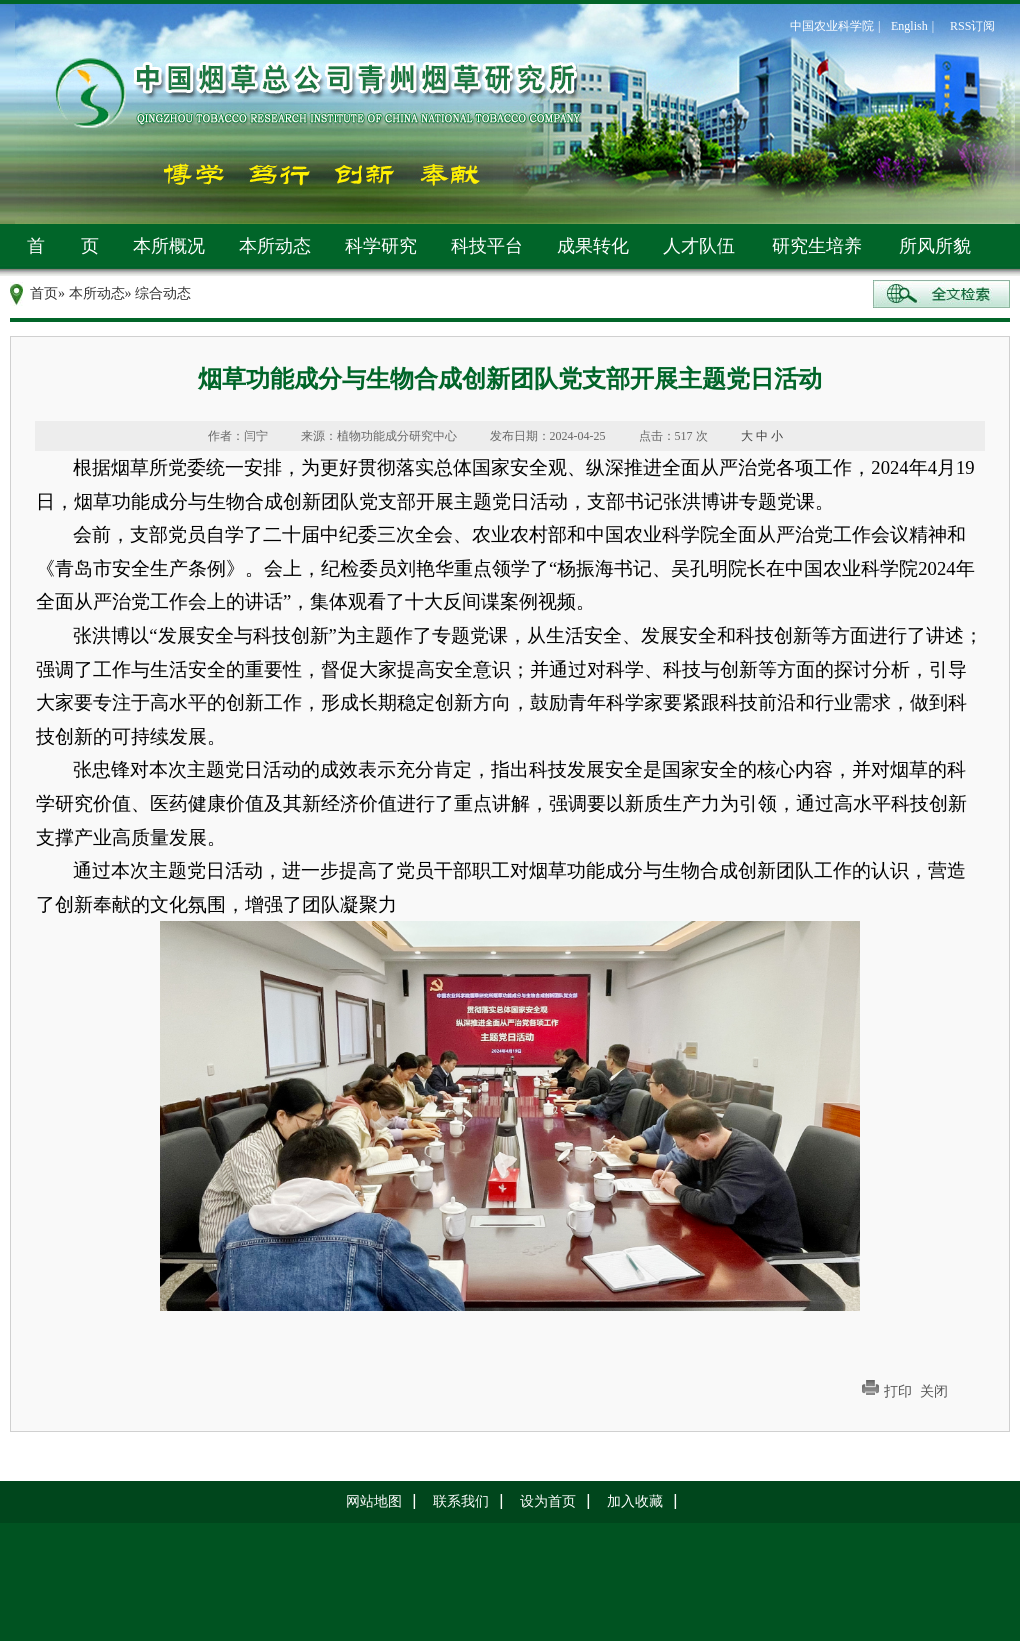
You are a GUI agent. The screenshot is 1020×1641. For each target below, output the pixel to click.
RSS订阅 (972, 26)
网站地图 (374, 1501)
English (909, 26)
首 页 (63, 246)
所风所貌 (935, 246)
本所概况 (169, 246)
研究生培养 (817, 246)
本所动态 (275, 246)
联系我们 (461, 1501)
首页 (44, 293)
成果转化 (593, 246)
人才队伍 (699, 246)
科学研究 (381, 246)
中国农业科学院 (832, 26)
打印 (898, 1391)
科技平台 (487, 246)
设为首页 (548, 1501)
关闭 (934, 1391)
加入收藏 (635, 1501)
